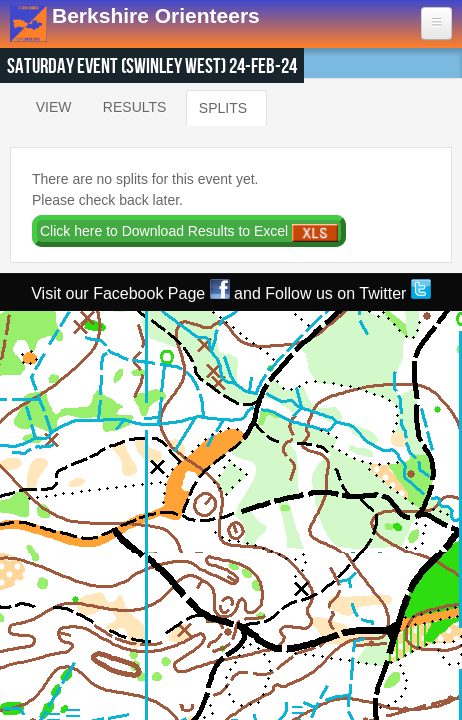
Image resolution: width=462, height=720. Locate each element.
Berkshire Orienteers (156, 15)
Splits (223, 103)
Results (135, 107)
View (54, 107)
